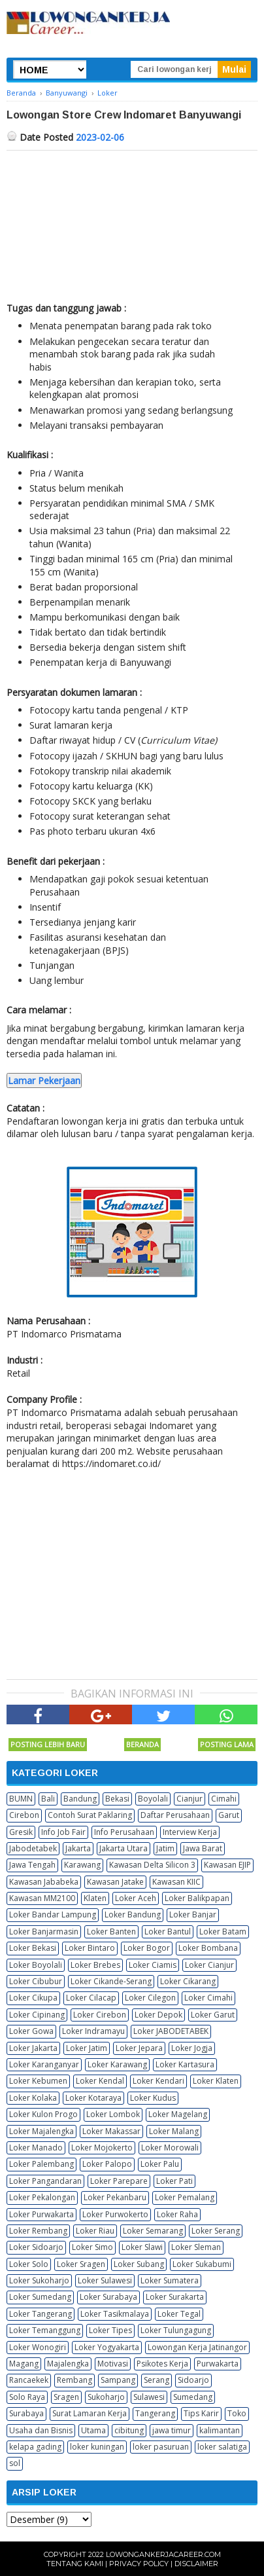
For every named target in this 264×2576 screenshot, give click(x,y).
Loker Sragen (81, 2264)
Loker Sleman (196, 2247)
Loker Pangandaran (45, 2180)
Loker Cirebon (99, 2014)
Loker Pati (174, 2180)
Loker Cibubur (35, 1981)
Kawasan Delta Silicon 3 (152, 1864)
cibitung (129, 2430)
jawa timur (171, 2430)
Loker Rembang (38, 2230)
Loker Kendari (158, 2080)
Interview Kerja (190, 1832)
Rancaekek (28, 2380)
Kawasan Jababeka (43, 1881)
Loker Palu (159, 2163)
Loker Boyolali (35, 1964)
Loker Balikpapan (197, 1898)
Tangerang (155, 2413)
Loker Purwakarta (41, 2214)
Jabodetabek (33, 1848)
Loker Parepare (119, 2180)
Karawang (82, 1864)
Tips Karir (201, 2413)
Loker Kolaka (33, 2097)
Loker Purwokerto (115, 2214)
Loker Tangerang (40, 2313)
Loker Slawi (142, 2247)
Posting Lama (227, 1744)
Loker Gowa (31, 2031)
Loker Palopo (107, 2163)
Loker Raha (177, 2214)
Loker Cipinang (37, 2014)
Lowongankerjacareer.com (163, 2554)
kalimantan (219, 2430)
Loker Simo (92, 2247)
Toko (236, 2413)
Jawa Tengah (32, 1864)
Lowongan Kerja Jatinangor (197, 2347)
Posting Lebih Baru (47, 1744)
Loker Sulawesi (105, 2280)
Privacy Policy (139, 2563)
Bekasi (117, 1798)
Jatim (165, 1848)
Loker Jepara (139, 2048)
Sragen (66, 2397)
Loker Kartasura (185, 2064)
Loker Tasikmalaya (114, 2313)
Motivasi (112, 2363)
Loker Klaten (216, 2080)
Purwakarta (218, 2363)
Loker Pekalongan (42, 2197)
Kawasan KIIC (176, 1881)
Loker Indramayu (93, 2031)
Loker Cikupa (33, 1997)
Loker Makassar (111, 2131)
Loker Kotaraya (93, 2097)
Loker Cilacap (91, 1997)
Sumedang (192, 2397)
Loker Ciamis (152, 1964)
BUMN (21, 1798)
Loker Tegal (179, 2313)
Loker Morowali (170, 2147)
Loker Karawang (117, 2064)
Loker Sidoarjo (36, 2247)
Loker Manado (36, 2147)
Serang (156, 2380)
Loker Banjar (192, 1914)
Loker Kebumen (38, 2080)
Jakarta (78, 1848)
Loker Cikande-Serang (111, 1981)
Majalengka (68, 2363)
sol (14, 2463)
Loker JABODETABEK (170, 2031)
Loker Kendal (100, 2080)
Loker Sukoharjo (39, 2280)
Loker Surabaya (108, 2296)
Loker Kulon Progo (43, 2114)
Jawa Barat (202, 1848)
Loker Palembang (41, 2163)
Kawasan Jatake (115, 1881)
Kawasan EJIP (227, 1864)
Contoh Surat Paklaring (90, 1815)
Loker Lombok (113, 2114)
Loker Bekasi (32, 1947)
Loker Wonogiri (37, 2347)
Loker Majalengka (41, 2131)
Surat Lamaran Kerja (89, 2413)
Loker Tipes (110, 2330)
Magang (24, 2363)
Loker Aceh (135, 1898)
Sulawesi (149, 2397)
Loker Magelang (177, 2114)
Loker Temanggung (44, 2330)
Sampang (118, 2380)
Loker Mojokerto (102, 2147)
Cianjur (189, 1798)
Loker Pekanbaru (115, 2197)
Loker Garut (213, 2014)
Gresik (21, 1832)
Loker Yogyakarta (106, 2347)
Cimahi (224, 1798)
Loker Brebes (95, 1964)
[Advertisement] (132, 222)
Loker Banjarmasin (43, 1931)
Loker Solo (28, 2264)
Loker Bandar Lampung (52, 1914)
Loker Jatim (86, 2048)
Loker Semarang (153, 2230)
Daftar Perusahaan (175, 1815)
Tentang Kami (74, 2563)
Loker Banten (111, 1931)
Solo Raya (27, 2397)
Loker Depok (158, 2014)
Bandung (80, 1798)
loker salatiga (222, 2446)
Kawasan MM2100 (42, 1898)
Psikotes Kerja (162, 2363)
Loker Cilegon (150, 1997)
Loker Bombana (208, 1947)
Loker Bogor (147, 1947)
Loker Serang (215, 2230)
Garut (228, 1815)
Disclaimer (196, 2563)
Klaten (95, 1898)
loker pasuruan (161, 2446)
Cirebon (24, 1815)
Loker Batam (222, 1931)
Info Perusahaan (124, 1832)
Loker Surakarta (175, 2296)
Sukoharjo (106, 2397)
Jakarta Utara (123, 1848)
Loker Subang (139, 2264)
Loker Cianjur (209, 1964)
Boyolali (153, 1798)
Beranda (142, 1744)
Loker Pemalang (184, 2197)
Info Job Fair (63, 1832)
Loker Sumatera (169, 2280)
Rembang (74, 2380)
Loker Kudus (153, 2097)
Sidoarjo (193, 2380)
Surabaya (26, 2413)
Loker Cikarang (188, 1981)
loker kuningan (97, 2446)
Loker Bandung (133, 1914)
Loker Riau (95, 2230)
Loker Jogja (191, 2048)
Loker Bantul (167, 1931)
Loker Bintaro (90, 1947)
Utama (93, 2430)
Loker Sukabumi (202, 2264)
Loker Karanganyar (44, 2064)
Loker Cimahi (208, 1997)
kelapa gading (35, 2446)
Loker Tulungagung (175, 2330)
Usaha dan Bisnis (41, 2430)
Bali (48, 1798)
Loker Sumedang (40, 2296)
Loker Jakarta (33, 2048)
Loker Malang (174, 2131)
